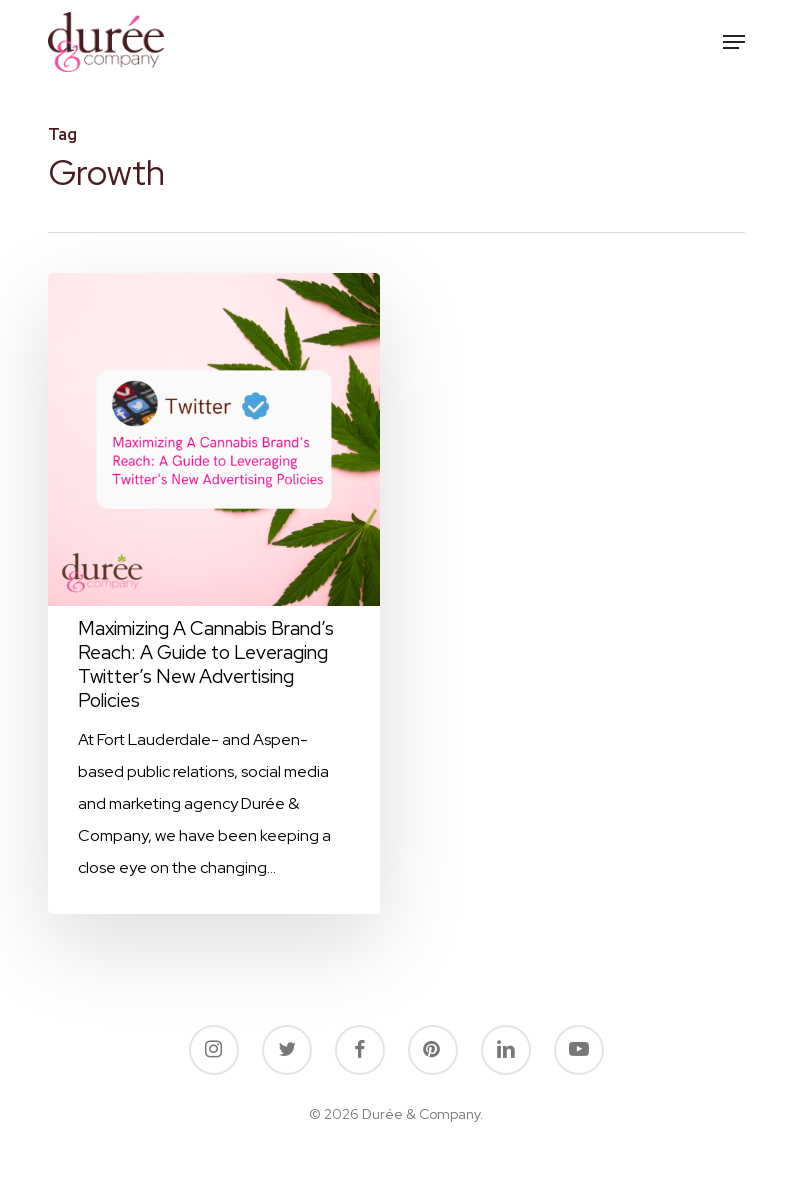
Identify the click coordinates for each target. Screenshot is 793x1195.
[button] (734, 42)
